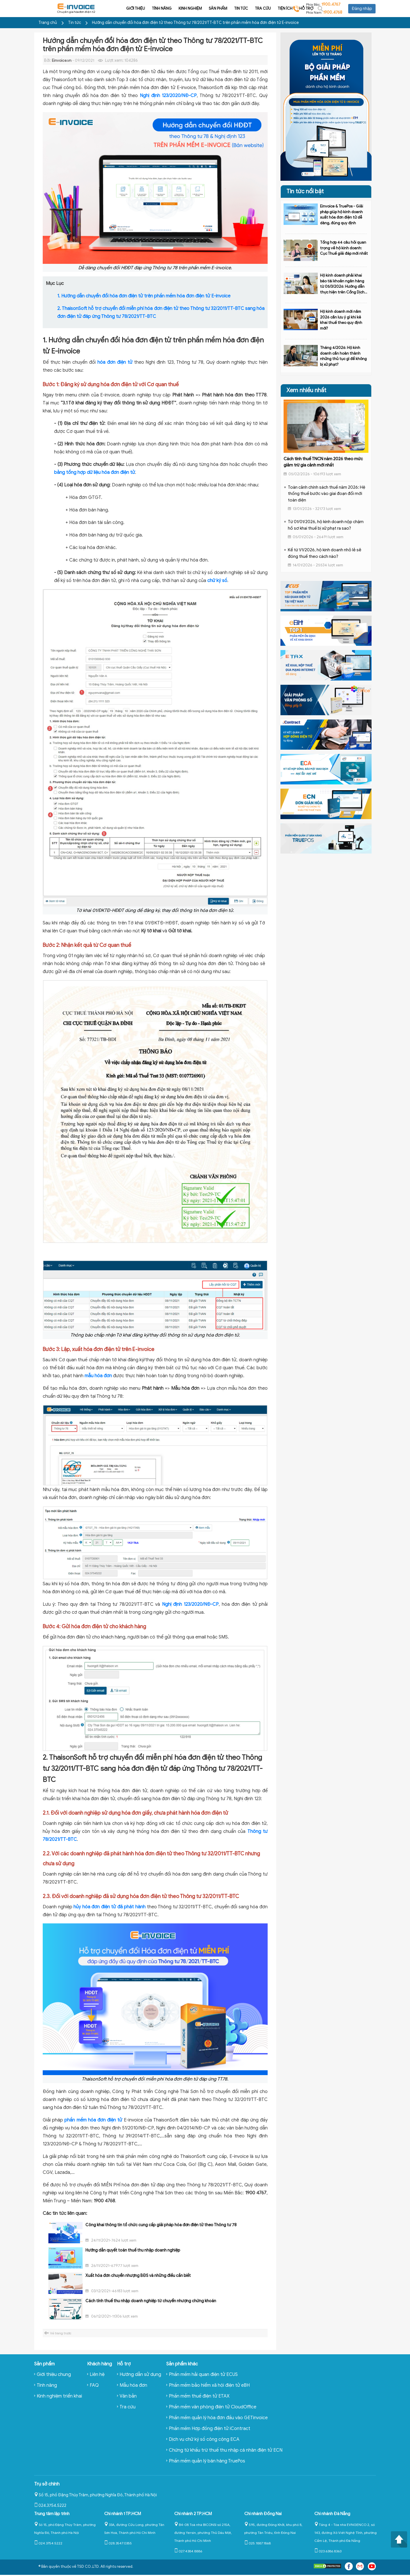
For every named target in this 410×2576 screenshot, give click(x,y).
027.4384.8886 (188, 2551)
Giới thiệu (98, 8)
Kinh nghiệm (153, 8)
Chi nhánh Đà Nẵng (332, 2513)
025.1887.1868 (257, 2543)
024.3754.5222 (50, 2505)
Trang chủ (47, 22)
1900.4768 (332, 12)
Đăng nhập (362, 8)
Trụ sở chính (47, 2484)
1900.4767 (331, 4)
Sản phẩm (180, 8)
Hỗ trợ (269, 8)
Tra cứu (225, 8)
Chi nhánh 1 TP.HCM (122, 2513)
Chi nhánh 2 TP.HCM (193, 2513)
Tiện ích (247, 8)
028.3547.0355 (118, 2543)
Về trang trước (60, 2333)
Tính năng (124, 8)
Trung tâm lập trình (51, 2513)
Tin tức (204, 8)
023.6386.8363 (327, 2551)
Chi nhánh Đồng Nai (263, 2513)
